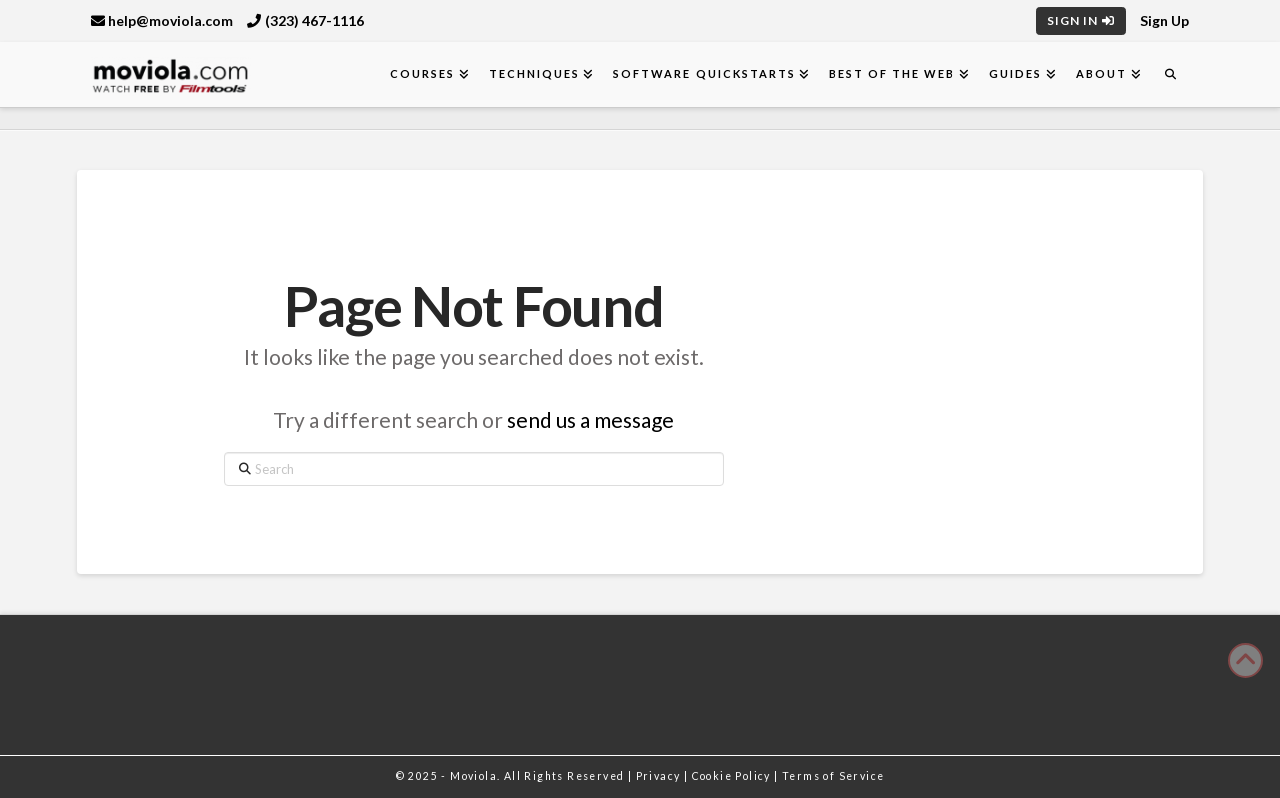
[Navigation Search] (1170, 74)
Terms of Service (833, 776)
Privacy (660, 776)
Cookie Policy (733, 776)
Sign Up (1164, 20)
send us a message (590, 419)
